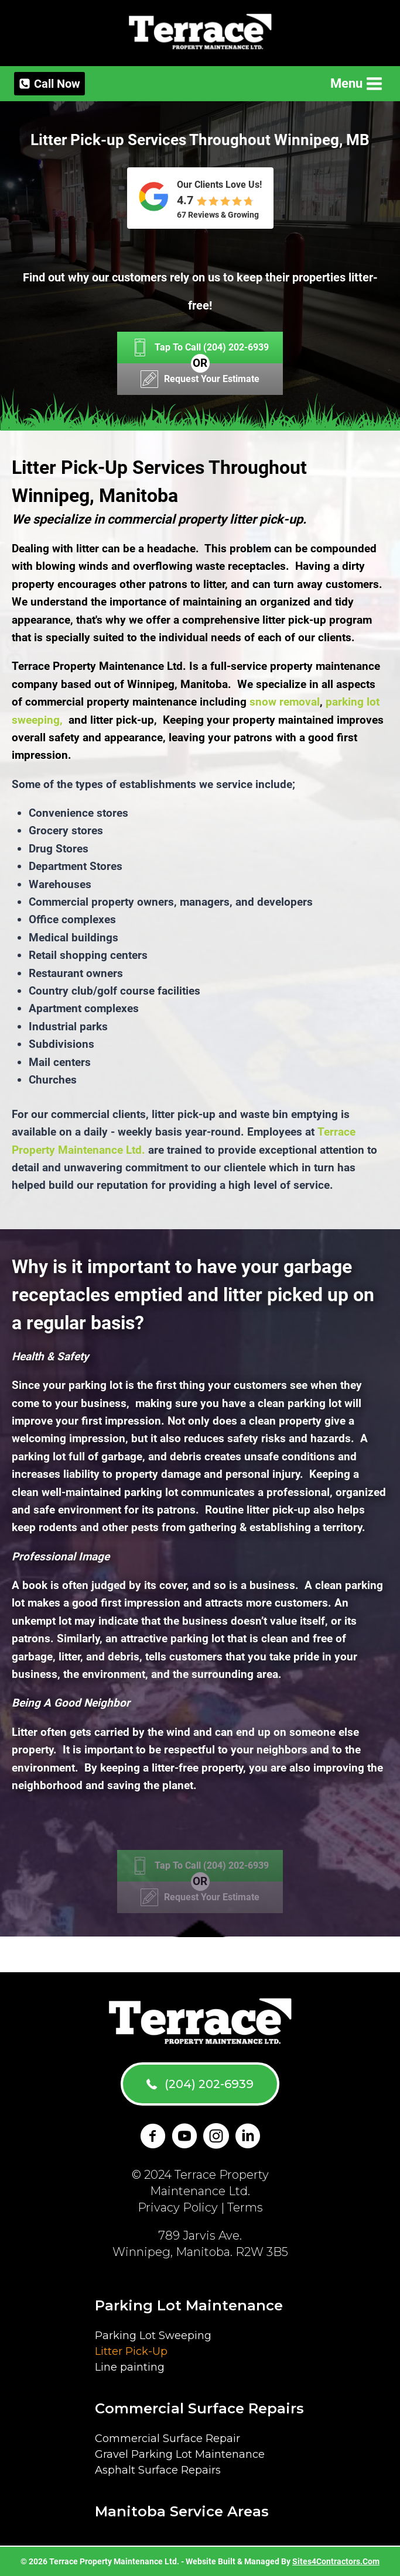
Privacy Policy (178, 2207)
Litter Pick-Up (131, 2351)
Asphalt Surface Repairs (158, 2470)
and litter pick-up (111, 720)
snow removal (284, 702)
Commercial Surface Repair (167, 2438)
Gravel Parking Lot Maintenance (180, 2454)
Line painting (130, 2367)
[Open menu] (355, 83)
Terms (245, 2207)
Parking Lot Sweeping (153, 2335)
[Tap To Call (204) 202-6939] (200, 347)
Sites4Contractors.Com (336, 2561)
